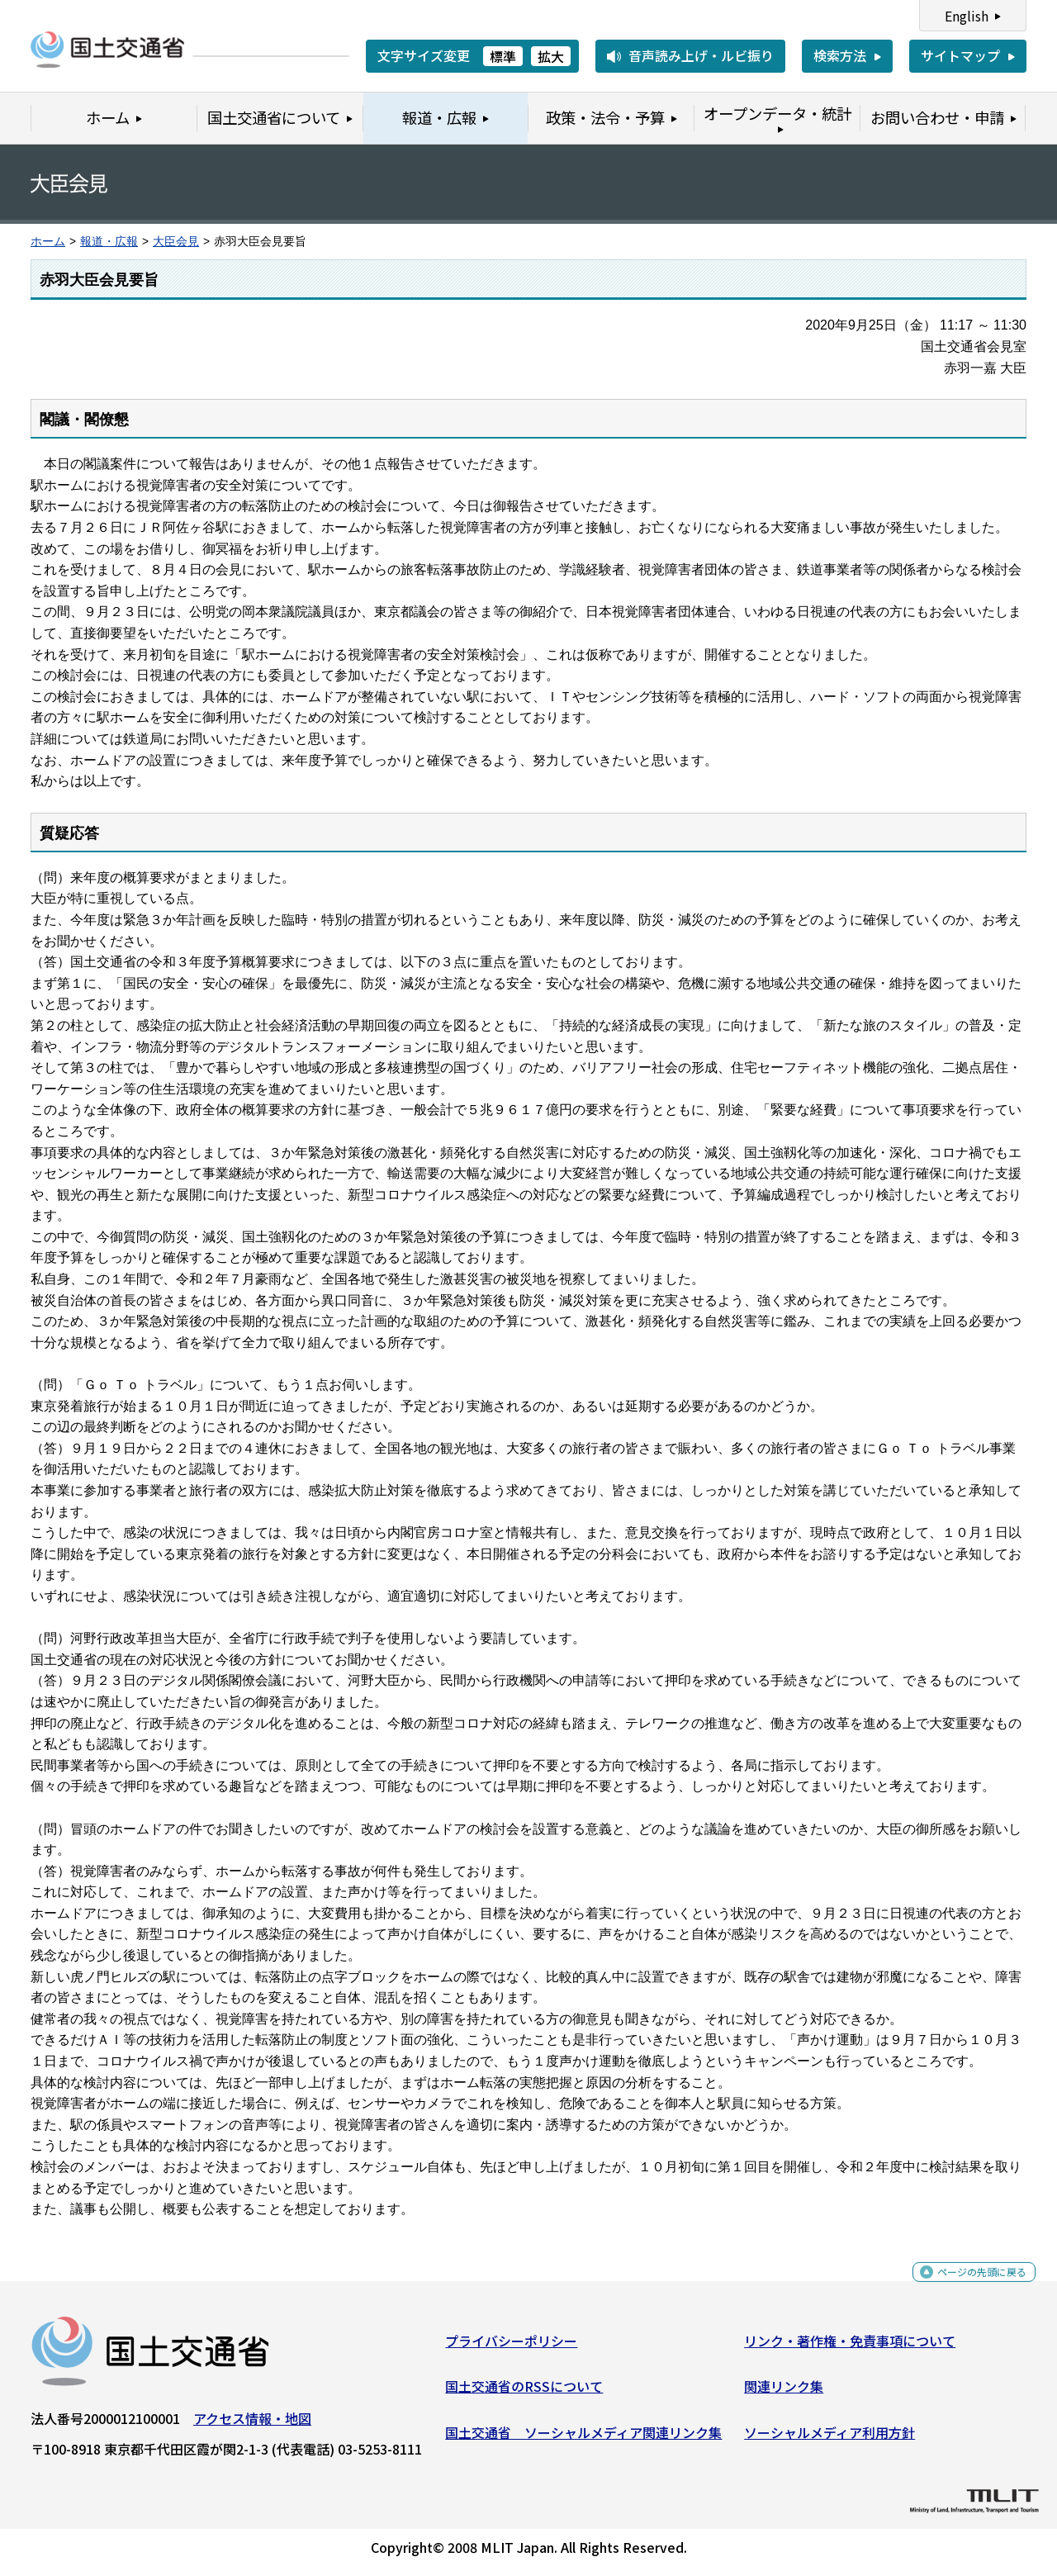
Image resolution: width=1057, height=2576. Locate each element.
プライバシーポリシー (511, 2347)
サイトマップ (960, 55)
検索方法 (839, 55)
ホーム (48, 241)
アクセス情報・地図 (252, 2425)
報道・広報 (109, 241)
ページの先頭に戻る (968, 2287)
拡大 (551, 56)
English (966, 16)
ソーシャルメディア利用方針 (829, 2439)
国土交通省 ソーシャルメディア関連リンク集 (583, 2439)
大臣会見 (176, 241)
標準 (503, 56)
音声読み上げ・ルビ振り (701, 55)
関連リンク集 (783, 2393)
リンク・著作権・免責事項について (849, 2347)
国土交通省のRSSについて (524, 2393)
